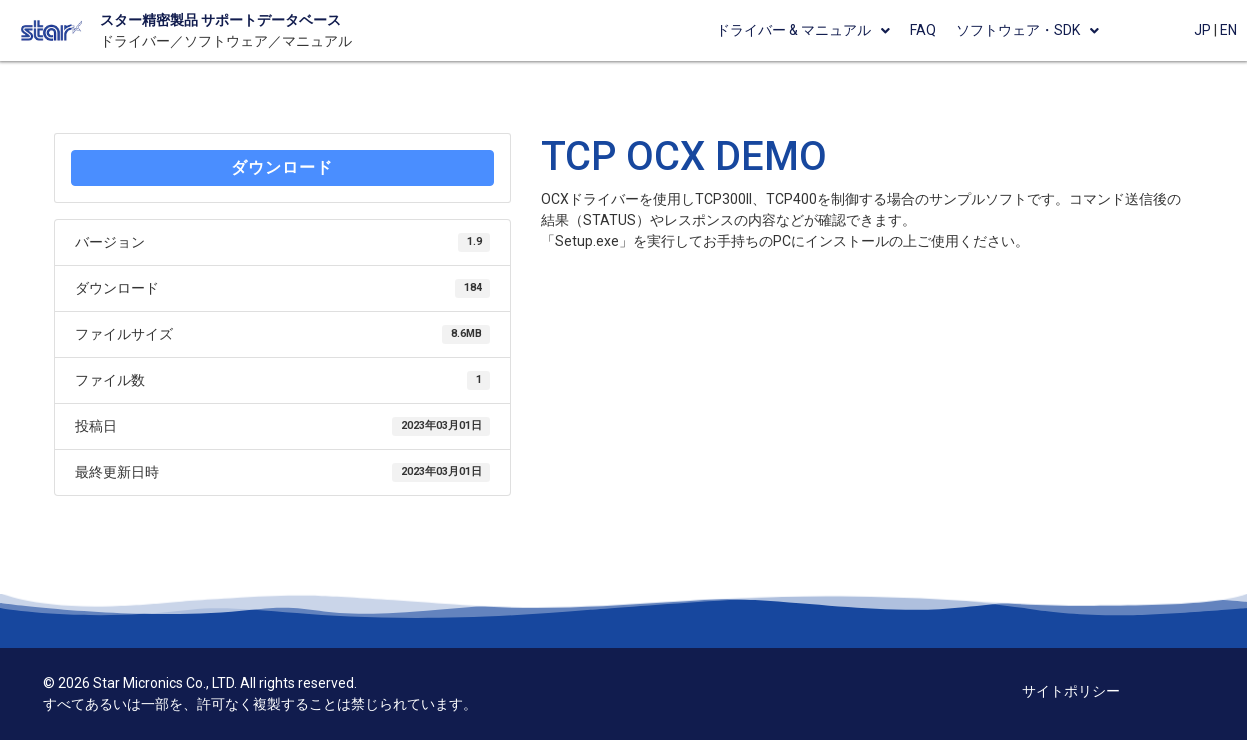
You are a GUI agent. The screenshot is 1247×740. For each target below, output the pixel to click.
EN (1228, 30)
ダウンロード (282, 167)
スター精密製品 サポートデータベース (220, 20)
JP (1202, 30)
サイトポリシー (1071, 691)
